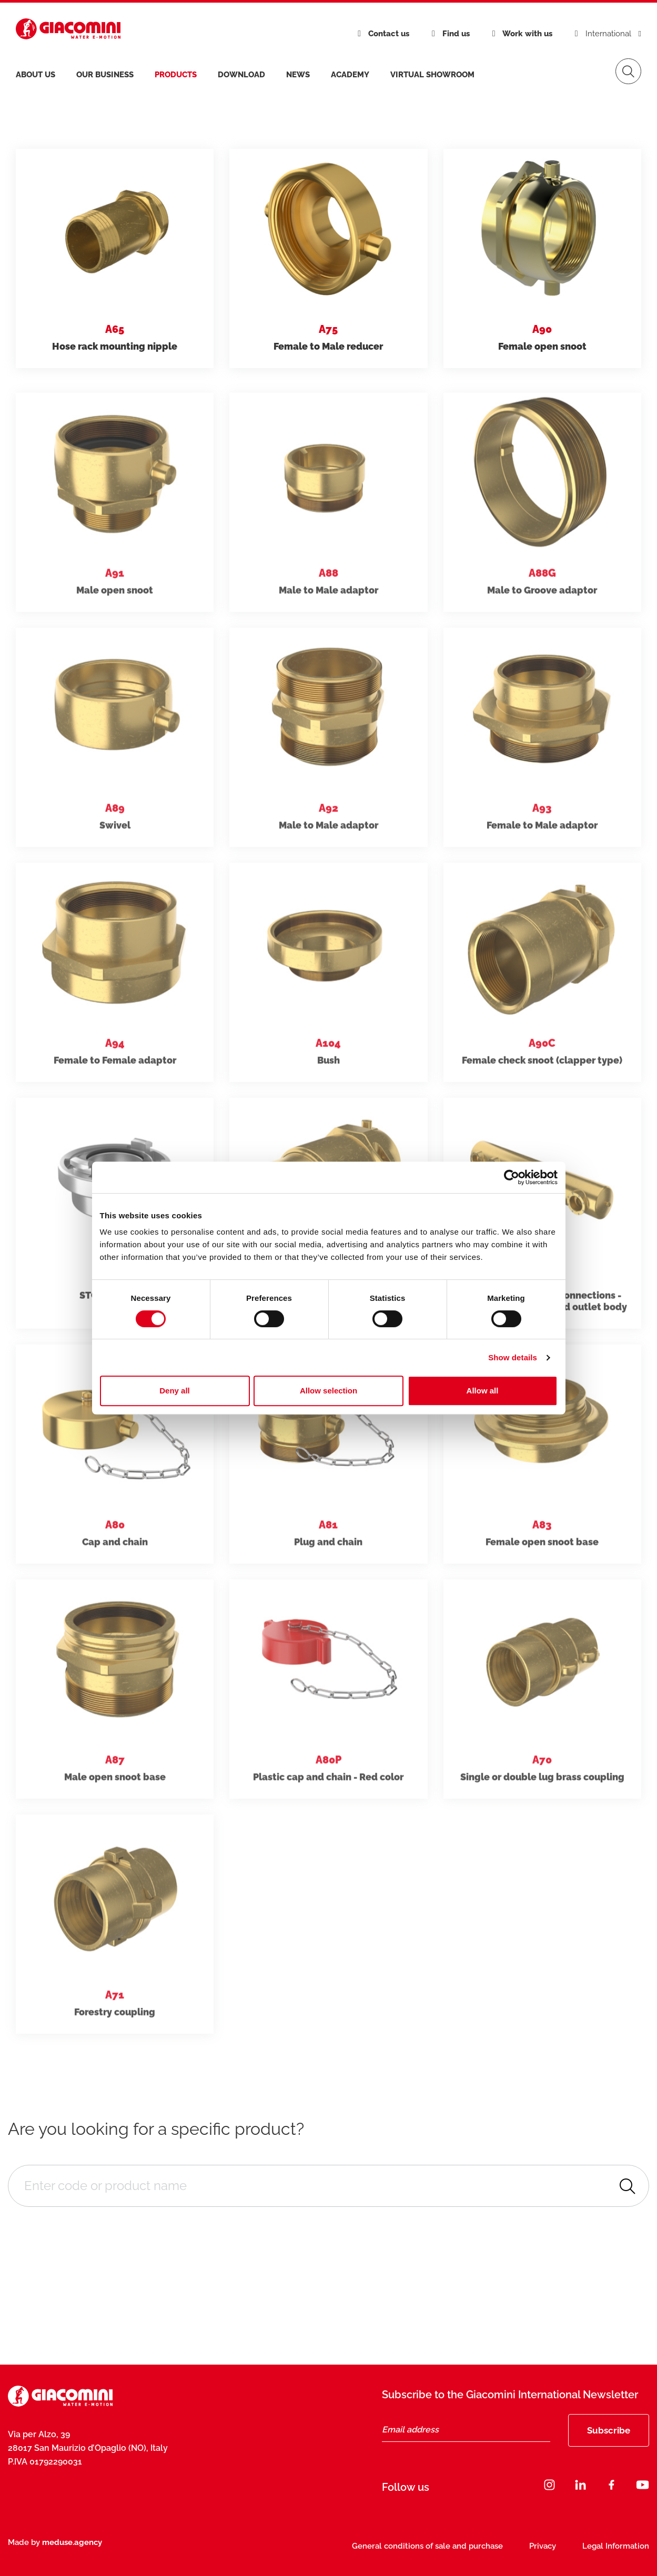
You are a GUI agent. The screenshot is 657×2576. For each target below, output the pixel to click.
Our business (105, 74)
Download (241, 74)
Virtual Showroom (432, 74)
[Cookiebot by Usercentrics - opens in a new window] (512, 1177)
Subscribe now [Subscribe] (538, 2518)
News (298, 74)
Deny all (174, 1390)
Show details (512, 1357)
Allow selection (328, 1390)
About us (35, 74)
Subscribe (608, 2430)
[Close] (607, 2492)
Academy (350, 74)
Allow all (483, 1390)
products (176, 74)
